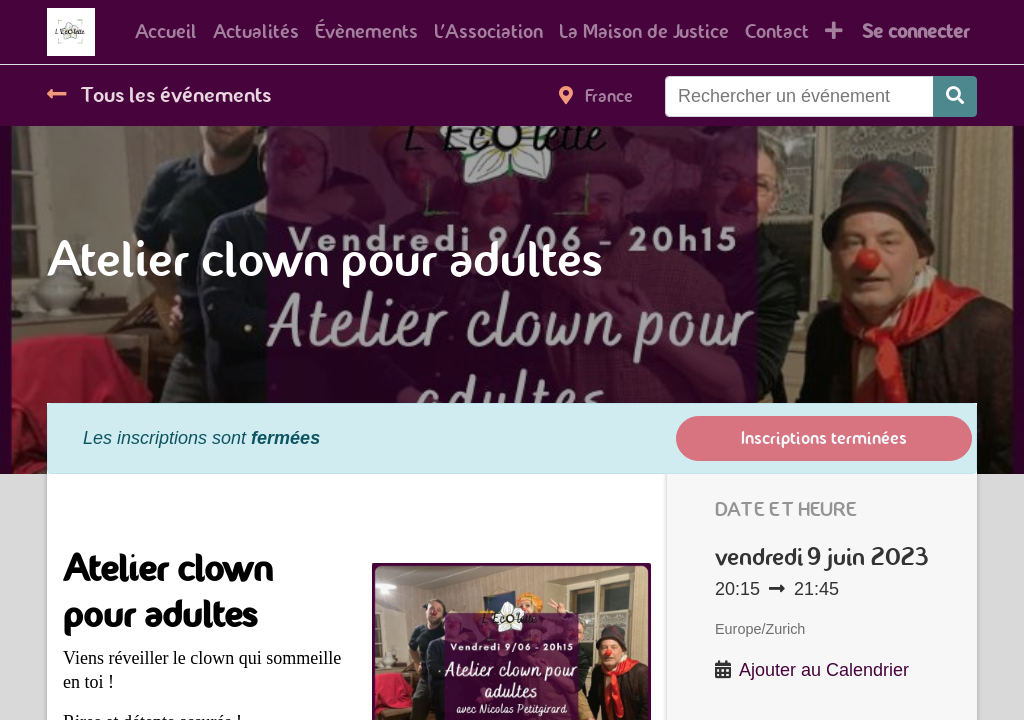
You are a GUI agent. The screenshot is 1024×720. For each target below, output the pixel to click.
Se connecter (915, 31)
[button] (834, 32)
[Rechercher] (955, 96)
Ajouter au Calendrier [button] (824, 670)
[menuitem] (166, 32)
